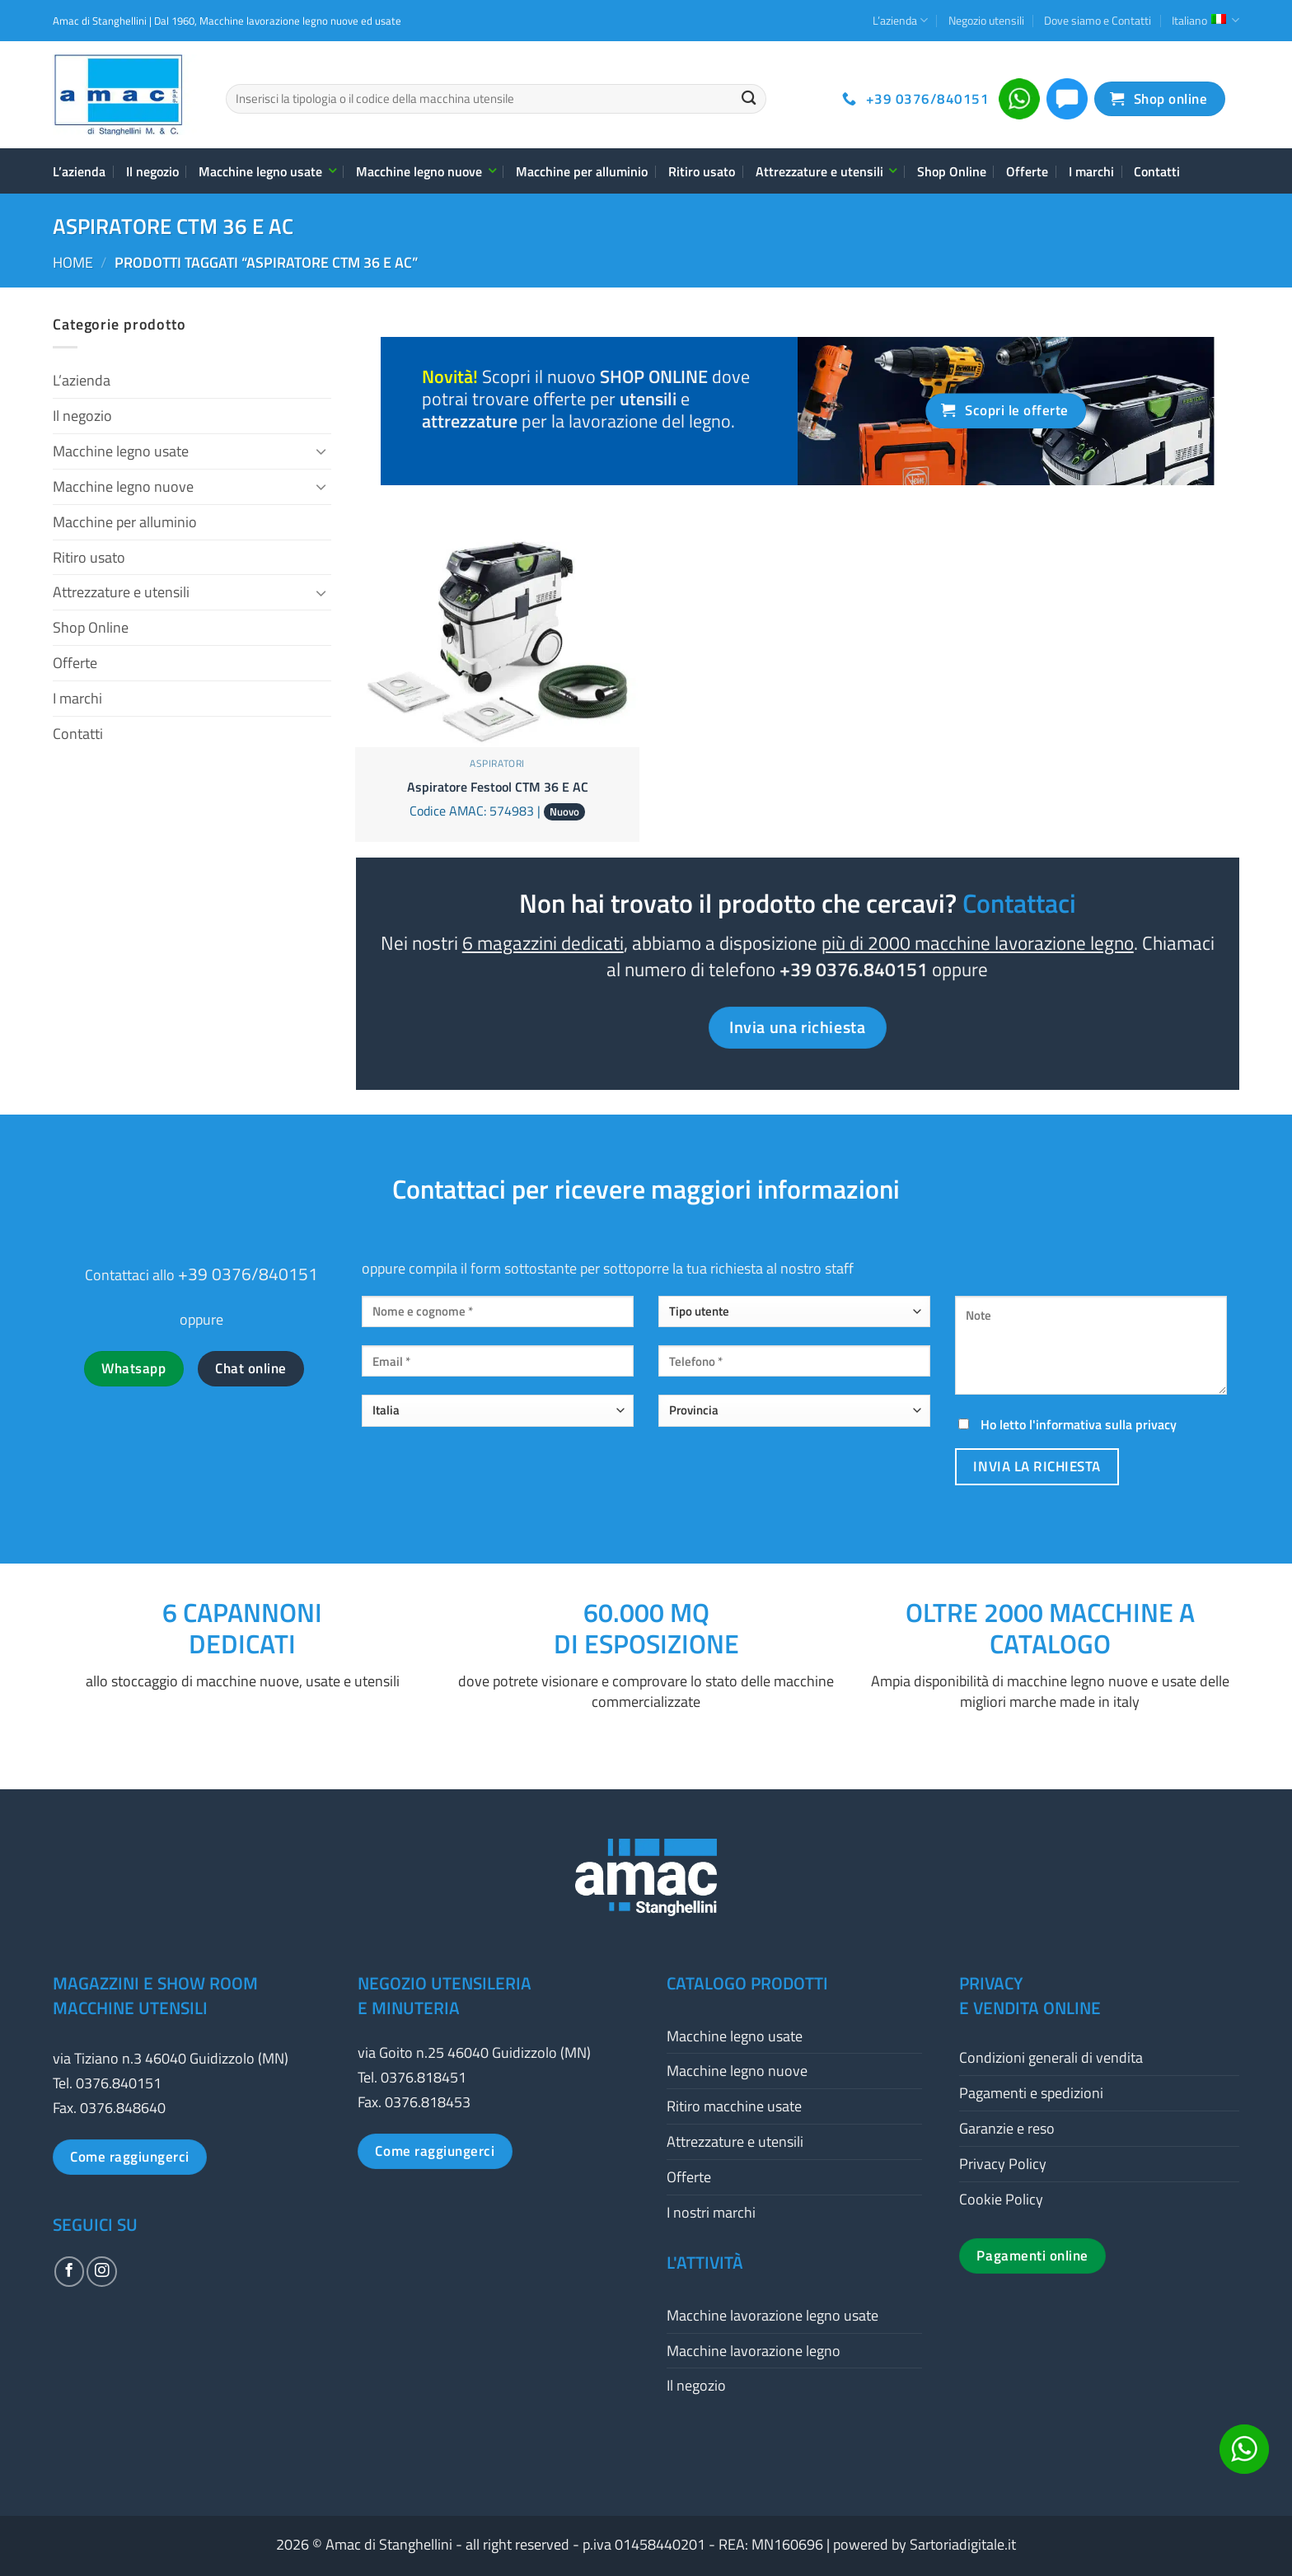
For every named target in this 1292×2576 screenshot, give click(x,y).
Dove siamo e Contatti (1097, 20)
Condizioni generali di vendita (1051, 2057)
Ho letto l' (1066, 1424)
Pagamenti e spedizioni (1031, 2093)
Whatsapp (133, 1368)
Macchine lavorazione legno (753, 2351)
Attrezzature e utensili (826, 171)
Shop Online (951, 171)
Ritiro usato (701, 171)
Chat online (251, 1368)
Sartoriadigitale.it (963, 2544)
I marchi (1091, 171)
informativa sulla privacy (1106, 1424)
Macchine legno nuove (425, 171)
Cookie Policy (1001, 2199)
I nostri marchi (711, 2212)
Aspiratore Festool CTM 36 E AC (497, 787)
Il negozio (152, 171)
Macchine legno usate (267, 171)
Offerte (1027, 171)
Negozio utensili (986, 20)
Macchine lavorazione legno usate (772, 2315)
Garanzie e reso (1007, 2128)
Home (73, 262)
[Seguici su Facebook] (69, 2271)
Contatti (1157, 171)
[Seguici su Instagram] (101, 2271)
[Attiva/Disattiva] (321, 451)
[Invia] (748, 99)
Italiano (1205, 20)
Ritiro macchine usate (734, 2106)
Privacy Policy (1002, 2164)
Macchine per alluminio (582, 171)
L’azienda (900, 20)
